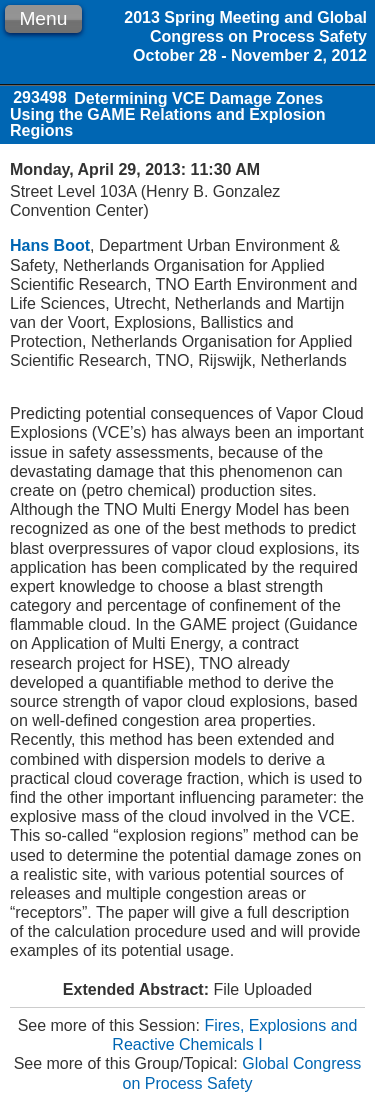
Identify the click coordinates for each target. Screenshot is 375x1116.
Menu (43, 18)
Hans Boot (50, 245)
